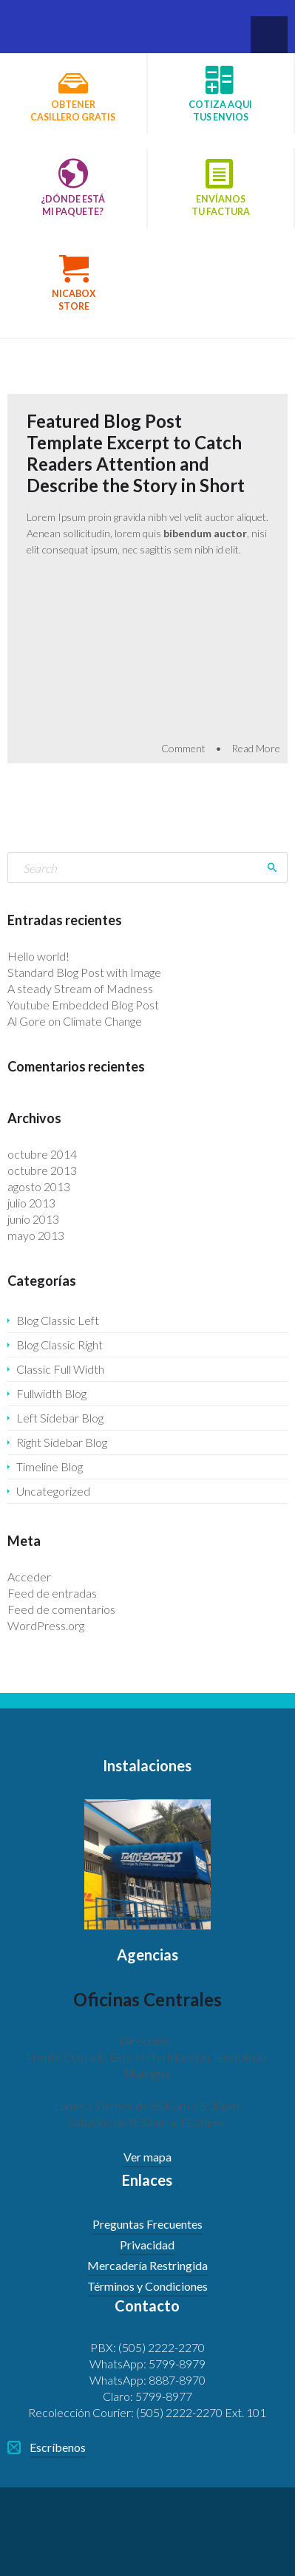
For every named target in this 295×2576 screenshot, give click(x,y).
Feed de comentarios (61, 1609)
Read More (255, 748)
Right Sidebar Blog (61, 1442)
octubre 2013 (42, 1170)
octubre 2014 (42, 1154)
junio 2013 (33, 1219)
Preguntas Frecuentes (147, 2224)
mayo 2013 (35, 1235)
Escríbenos (58, 2447)
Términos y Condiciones (147, 2286)
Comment (183, 748)
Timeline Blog (49, 1466)
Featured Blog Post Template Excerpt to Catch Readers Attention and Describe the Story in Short (136, 453)
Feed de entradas (52, 1593)
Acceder (29, 1577)
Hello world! (38, 956)
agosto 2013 (38, 1186)
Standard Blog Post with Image (84, 972)
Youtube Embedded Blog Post (83, 1005)
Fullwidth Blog (51, 1393)
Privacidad (147, 2245)
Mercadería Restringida (147, 2265)
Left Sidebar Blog (60, 1418)
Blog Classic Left (57, 1320)
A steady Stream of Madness (80, 988)
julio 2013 (31, 1203)
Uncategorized (53, 1491)
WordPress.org (45, 1625)
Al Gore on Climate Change (74, 1021)
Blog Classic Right (59, 1345)
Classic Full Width (60, 1369)
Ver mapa (147, 2157)
